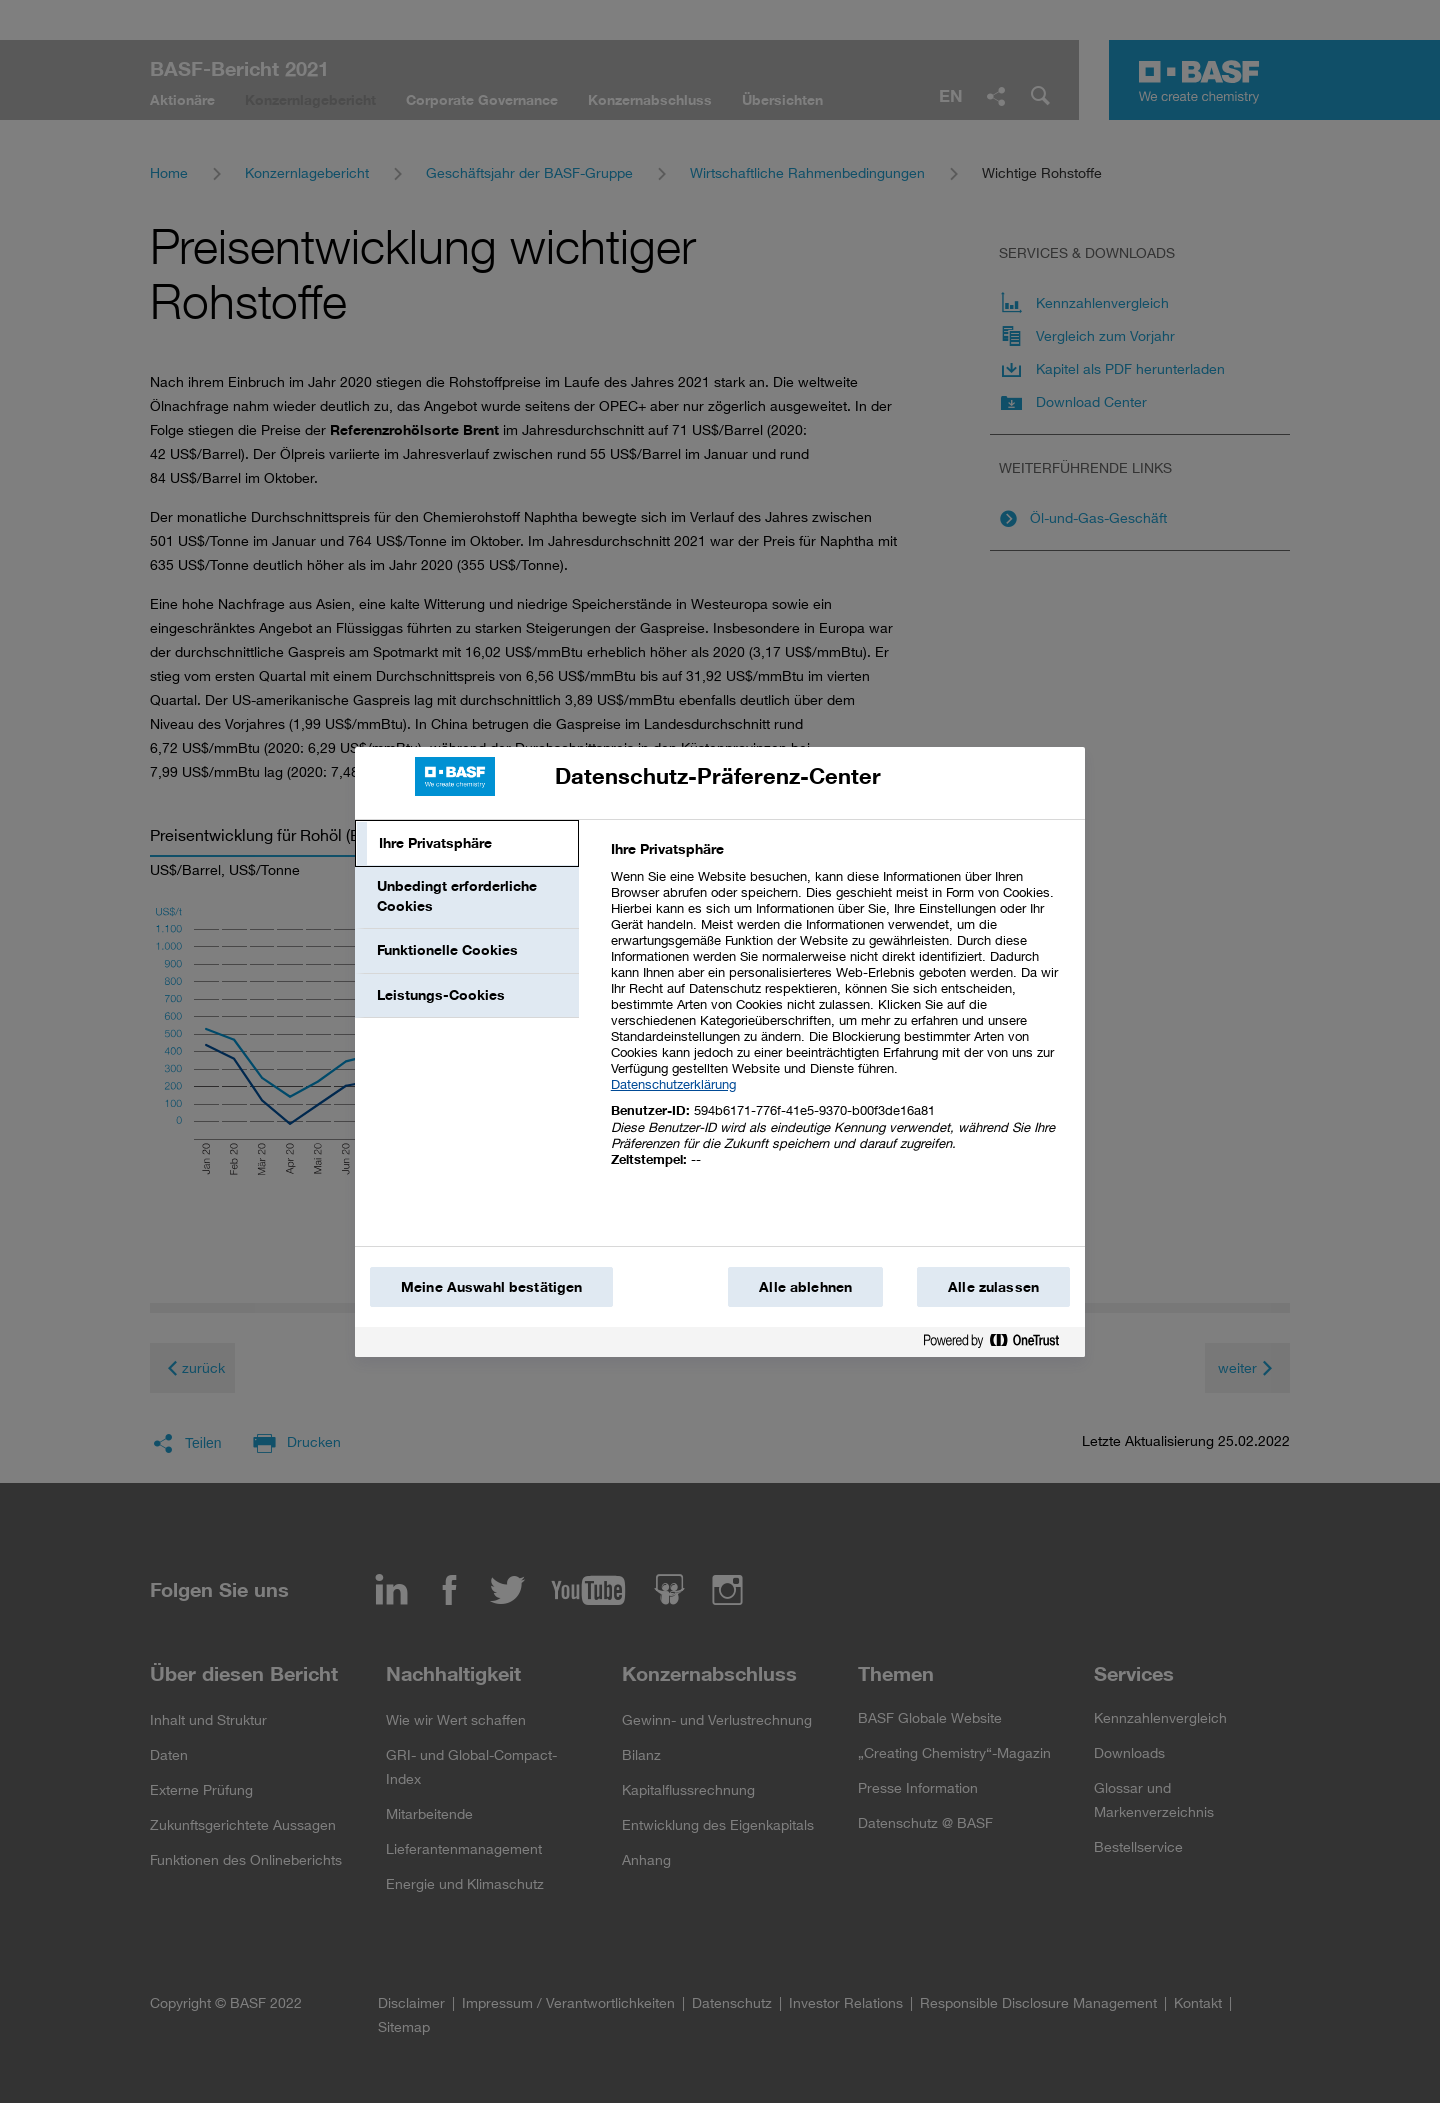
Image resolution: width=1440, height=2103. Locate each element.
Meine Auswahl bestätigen (491, 1287)
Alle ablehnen (805, 1287)
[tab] (467, 844)
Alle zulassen (993, 1287)
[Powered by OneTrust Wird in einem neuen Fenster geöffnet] (999, 1344)
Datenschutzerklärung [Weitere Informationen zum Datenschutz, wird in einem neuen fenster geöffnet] (673, 1084)
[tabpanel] (839, 1015)
